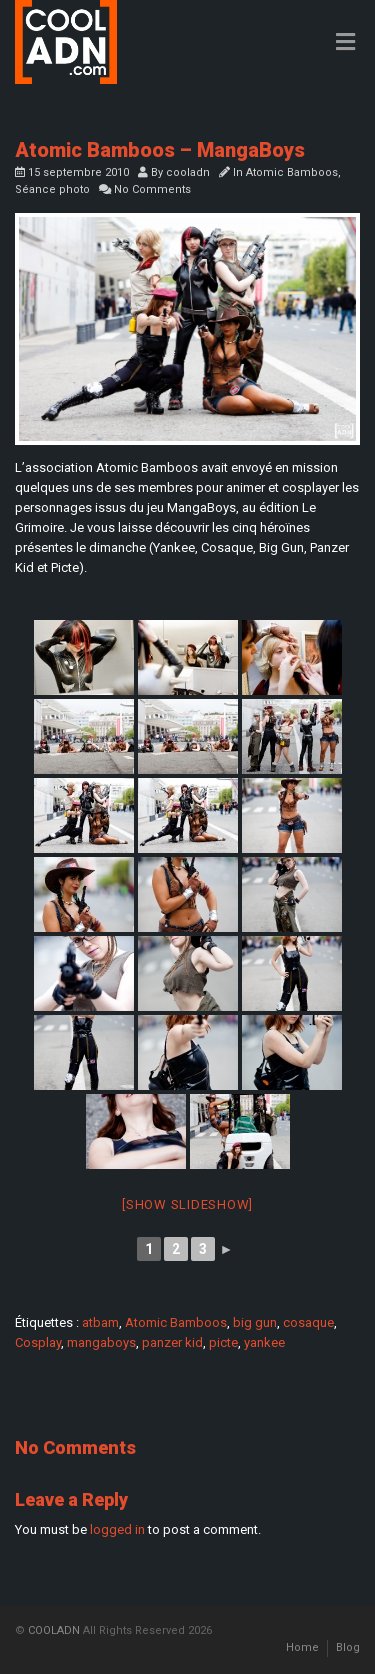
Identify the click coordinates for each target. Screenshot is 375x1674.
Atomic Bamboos (292, 172)
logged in (117, 1529)
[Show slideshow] (187, 1204)
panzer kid (172, 1342)
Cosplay (38, 1342)
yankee (264, 1342)
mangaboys (101, 1342)
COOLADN (54, 1630)
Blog (348, 1647)
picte (223, 1342)
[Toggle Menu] (345, 43)
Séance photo (52, 189)
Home (302, 1647)
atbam (100, 1322)
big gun (255, 1322)
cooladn (188, 172)
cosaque (308, 1322)
